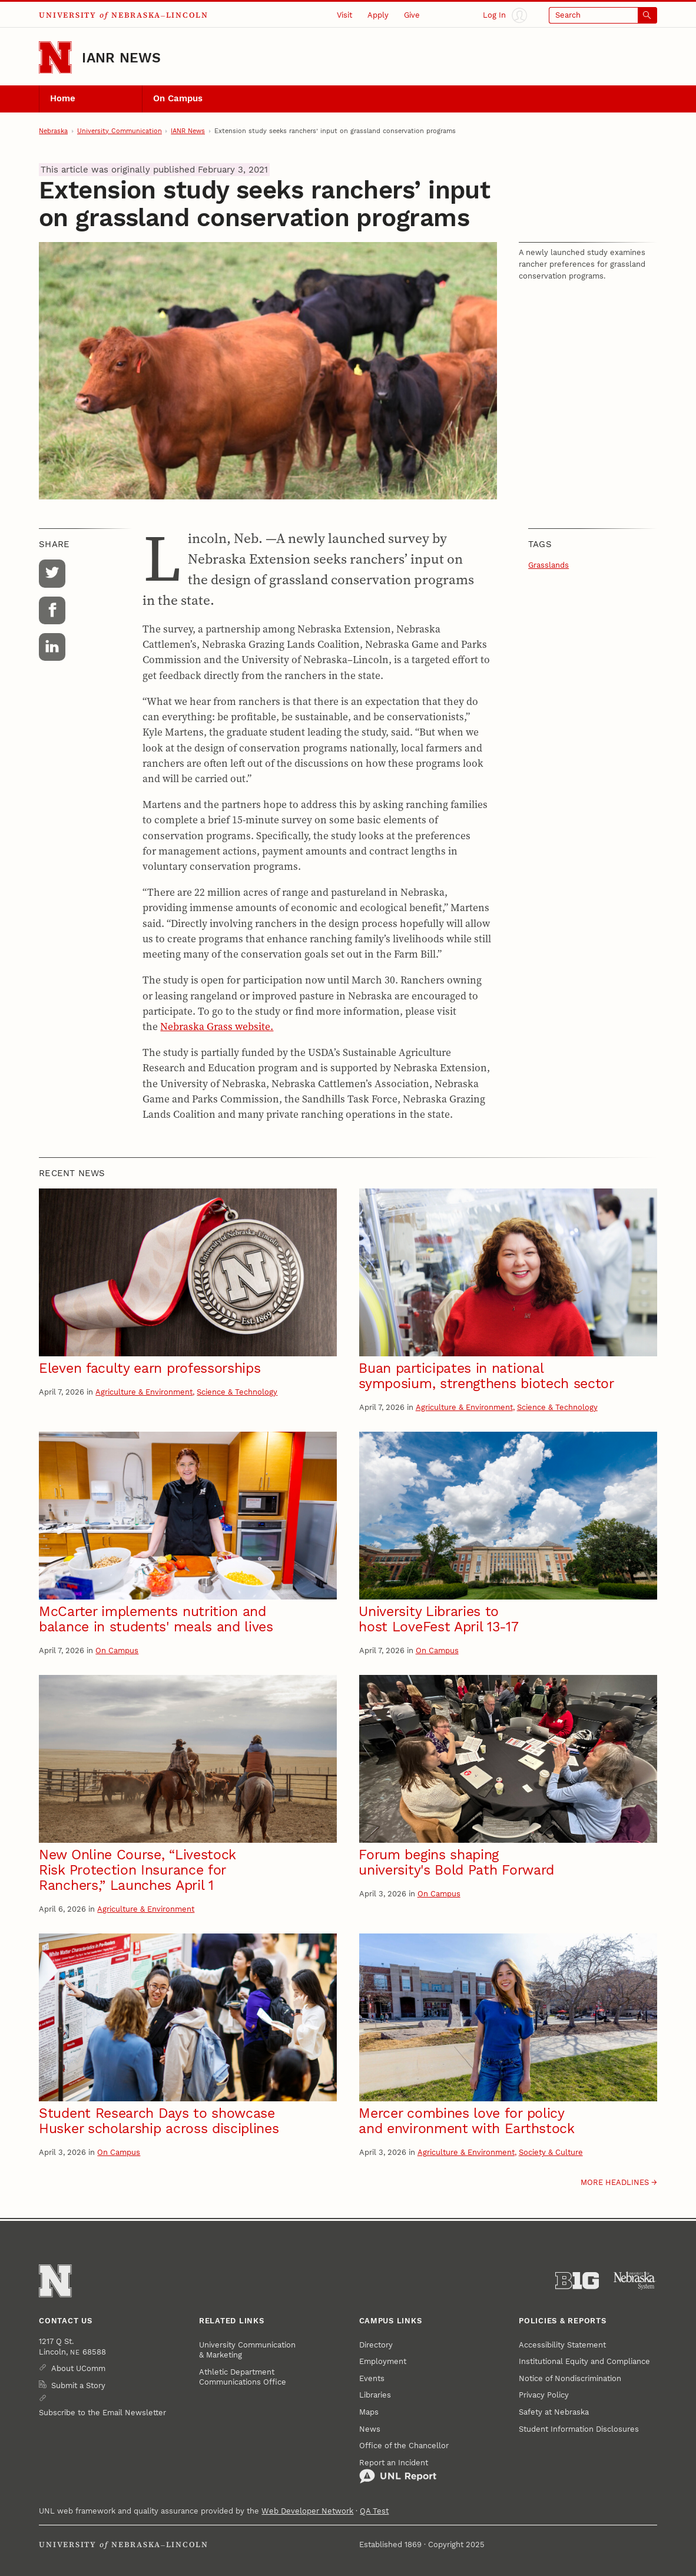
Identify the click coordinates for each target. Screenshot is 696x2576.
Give (412, 15)
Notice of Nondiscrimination (570, 2378)
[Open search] (603, 15)
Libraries (375, 2394)
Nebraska (53, 131)
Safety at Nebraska (554, 2412)
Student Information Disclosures (579, 2429)
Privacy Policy (544, 2394)
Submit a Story (78, 2385)
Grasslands (548, 565)
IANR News (121, 57)
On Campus (178, 98)
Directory (376, 2344)
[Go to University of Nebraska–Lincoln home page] (55, 57)
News (369, 2429)
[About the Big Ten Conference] (577, 2281)
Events (372, 2378)
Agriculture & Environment (144, 1392)
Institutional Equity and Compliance (584, 2361)
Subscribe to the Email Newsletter (102, 2412)
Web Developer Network (307, 2511)
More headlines (615, 2182)
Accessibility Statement (562, 2344)
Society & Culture (551, 2152)
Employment (382, 2361)
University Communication (119, 131)
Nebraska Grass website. (216, 1026)
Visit (344, 15)
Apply (378, 15)
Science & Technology (237, 1392)
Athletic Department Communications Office (242, 2377)
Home (62, 98)
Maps (369, 2412)
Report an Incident (397, 2471)
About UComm (78, 2368)
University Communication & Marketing (247, 2350)
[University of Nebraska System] (635, 2281)
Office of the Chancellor (404, 2445)
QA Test (374, 2511)
